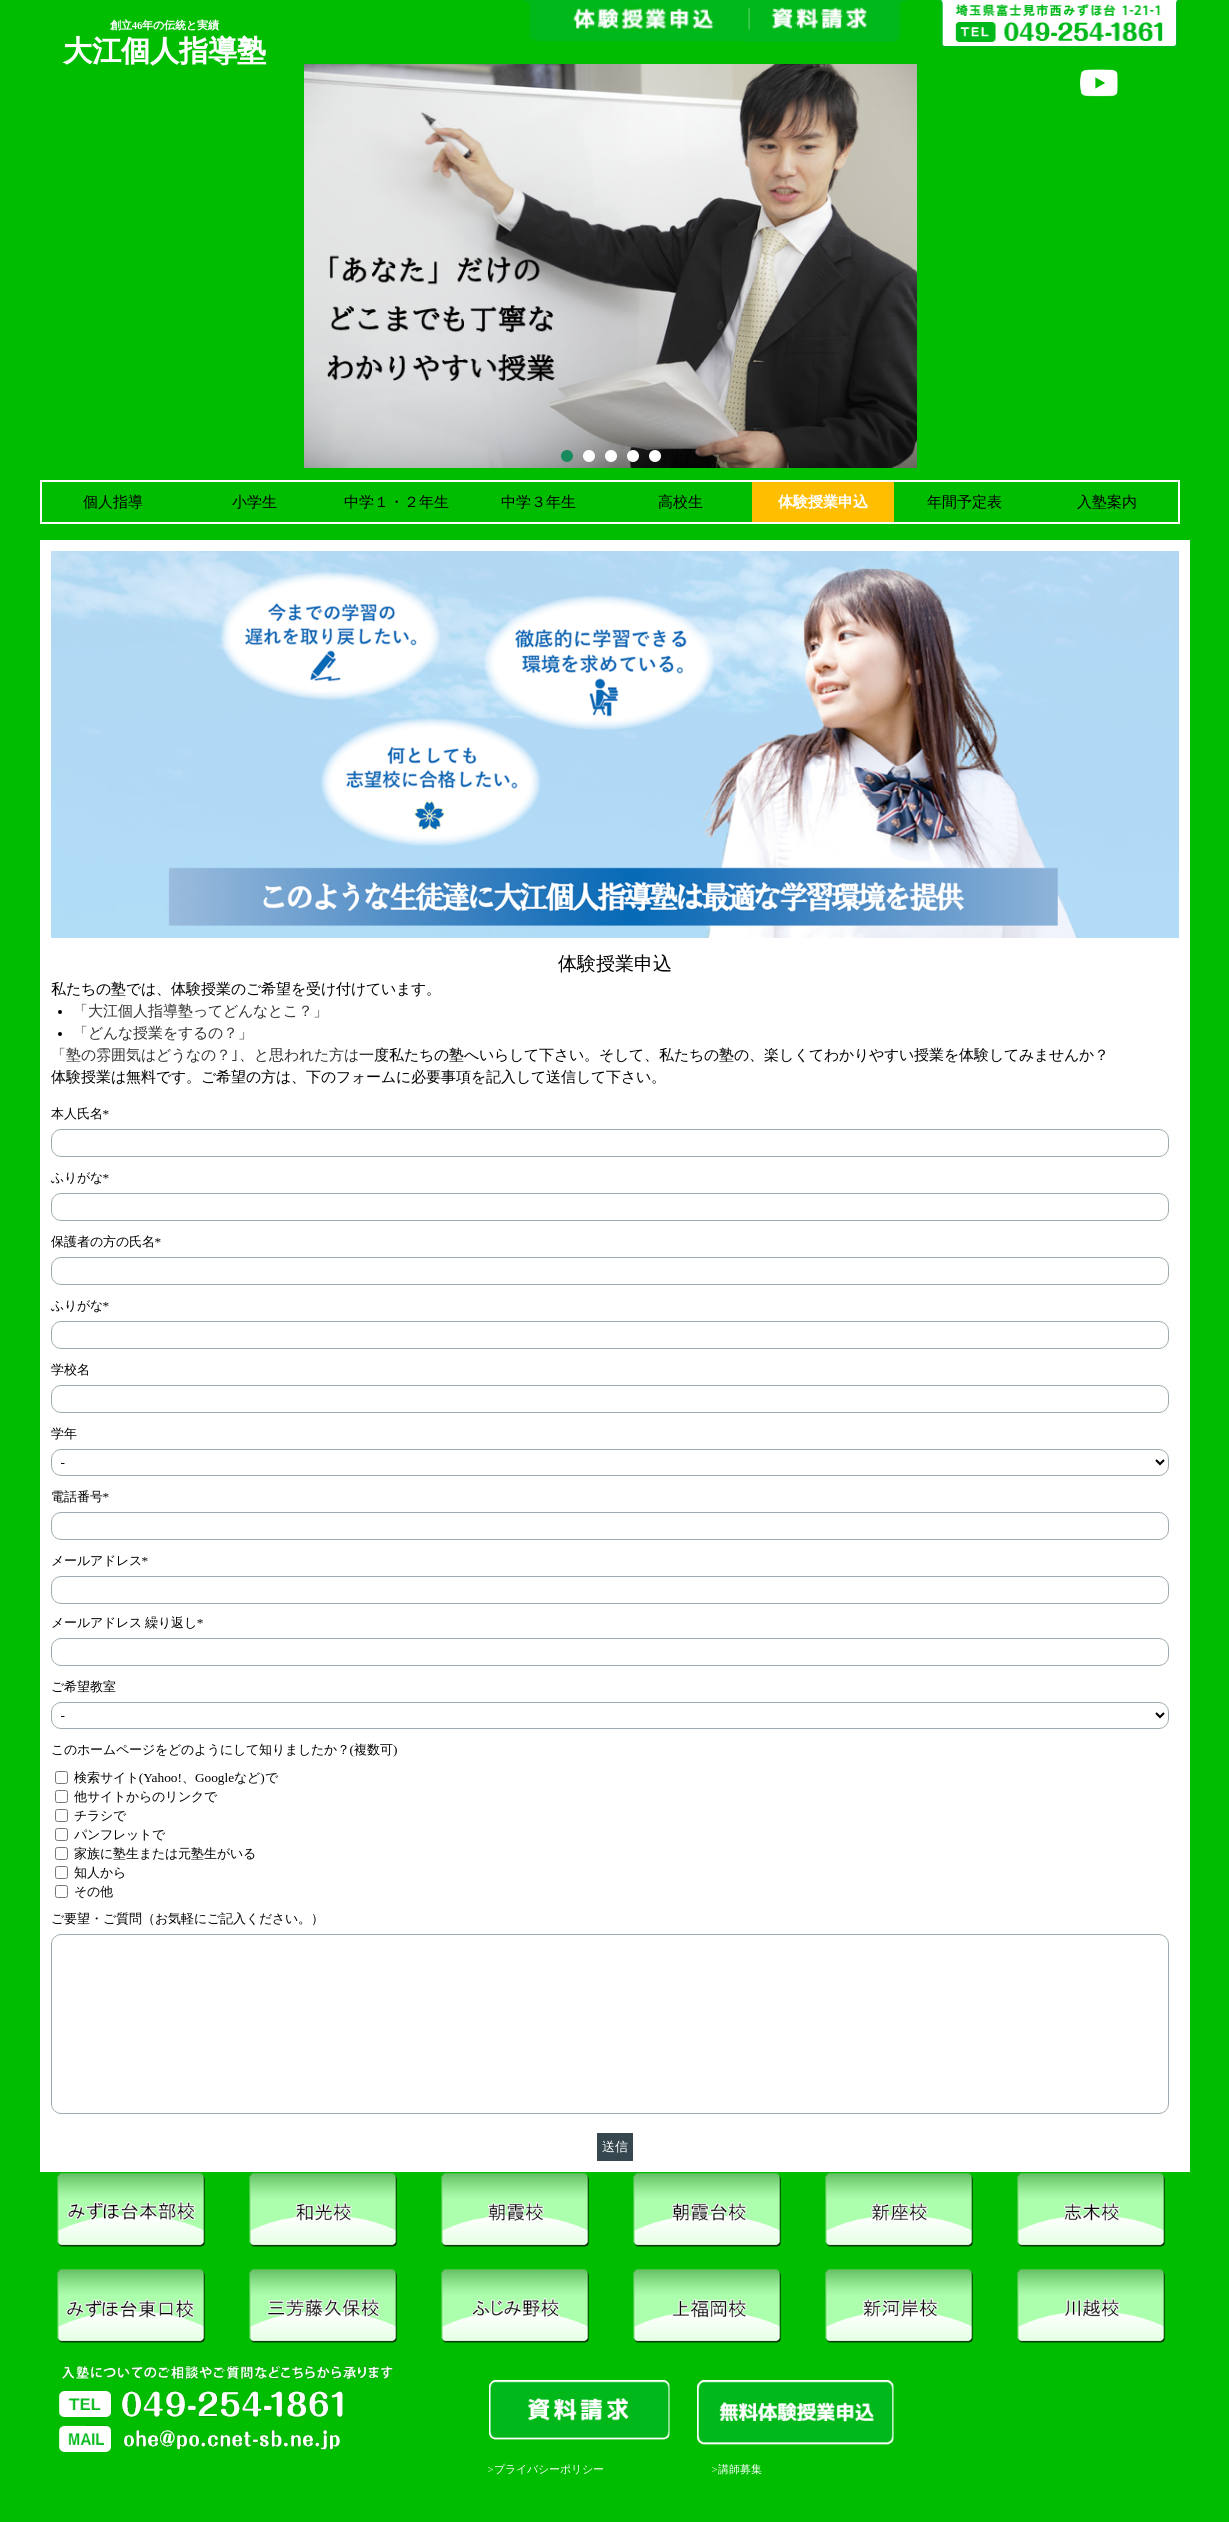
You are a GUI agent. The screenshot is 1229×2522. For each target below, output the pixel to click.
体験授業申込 (823, 502)
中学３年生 (538, 502)
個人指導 (113, 502)
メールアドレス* (100, 1560)
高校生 (680, 502)
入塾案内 (1107, 502)
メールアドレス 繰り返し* (127, 1622)
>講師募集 (737, 2469)
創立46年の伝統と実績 (165, 25)
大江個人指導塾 (164, 51)
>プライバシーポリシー (546, 2469)
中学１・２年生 (396, 502)
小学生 (254, 502)
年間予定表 (964, 502)
